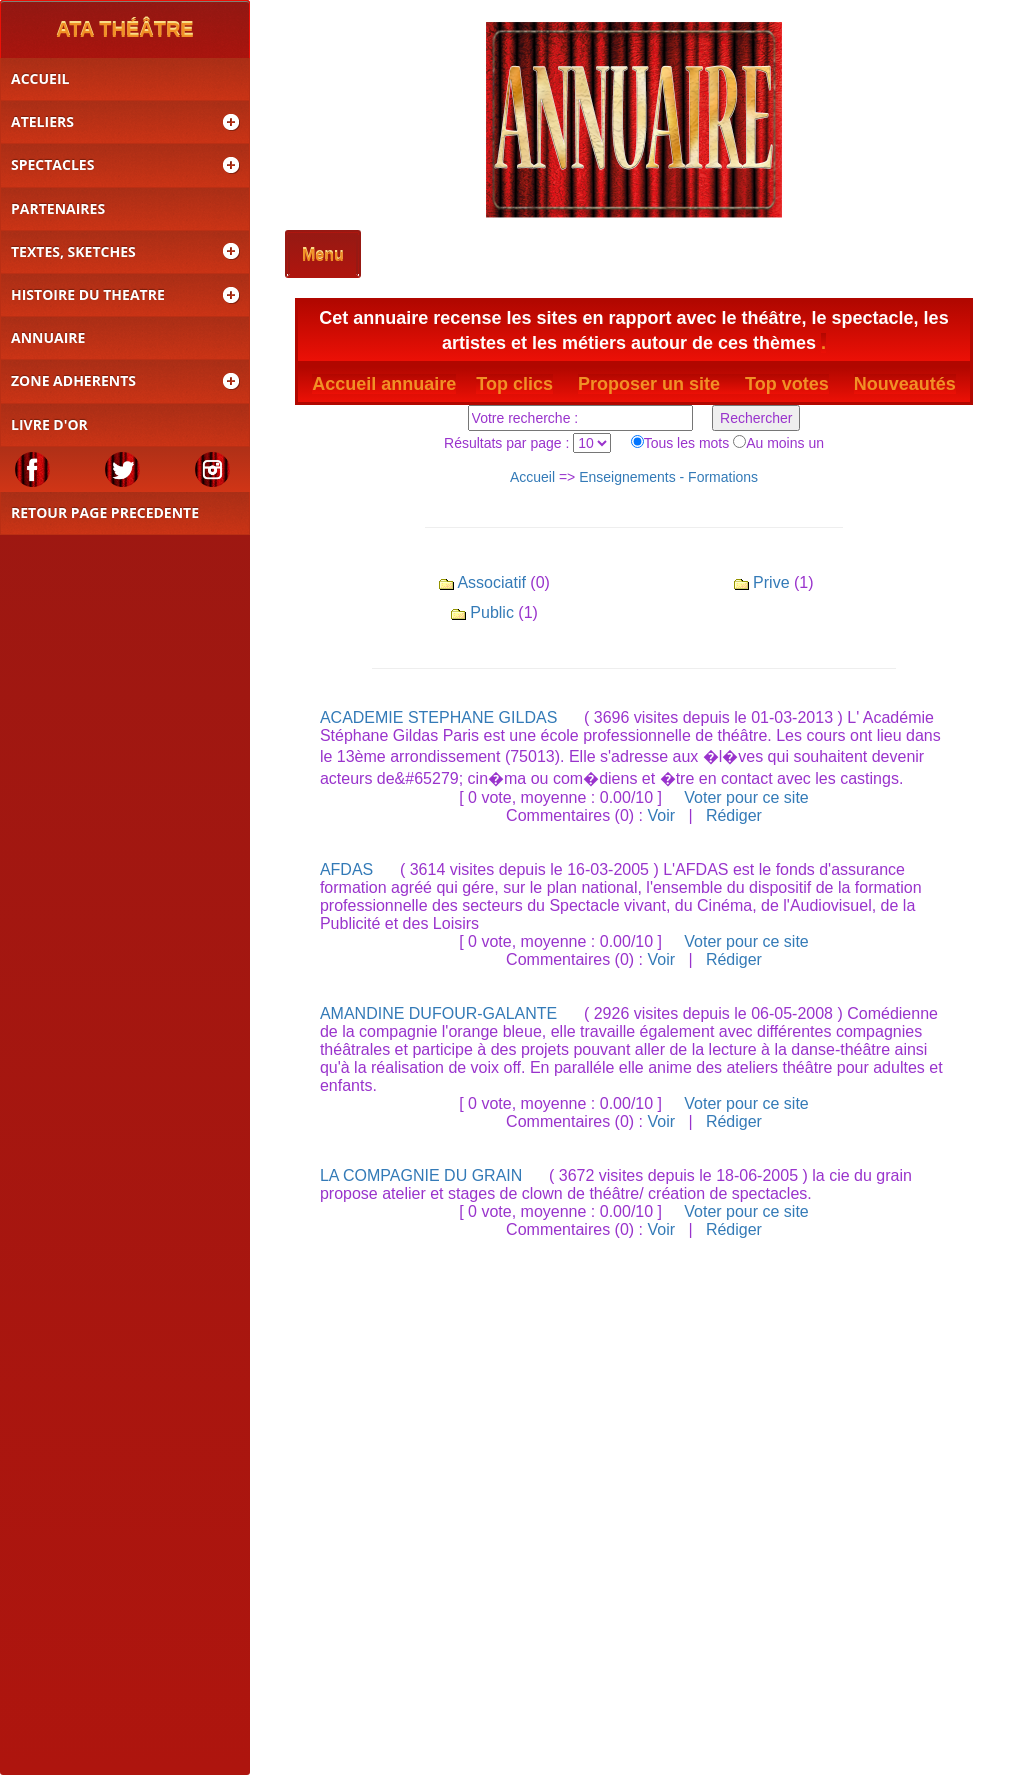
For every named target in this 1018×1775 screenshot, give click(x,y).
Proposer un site (661, 384)
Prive (771, 582)
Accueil (532, 477)
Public (492, 612)
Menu (323, 255)
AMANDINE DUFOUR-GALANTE (438, 1013)
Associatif (491, 582)
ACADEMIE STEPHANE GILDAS (438, 717)
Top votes (787, 384)
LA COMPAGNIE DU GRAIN (421, 1175)
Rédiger (734, 815)
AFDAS (346, 869)
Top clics (514, 384)
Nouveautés (905, 384)
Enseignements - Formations (668, 477)
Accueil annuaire (384, 384)
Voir (661, 815)
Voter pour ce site (746, 797)
